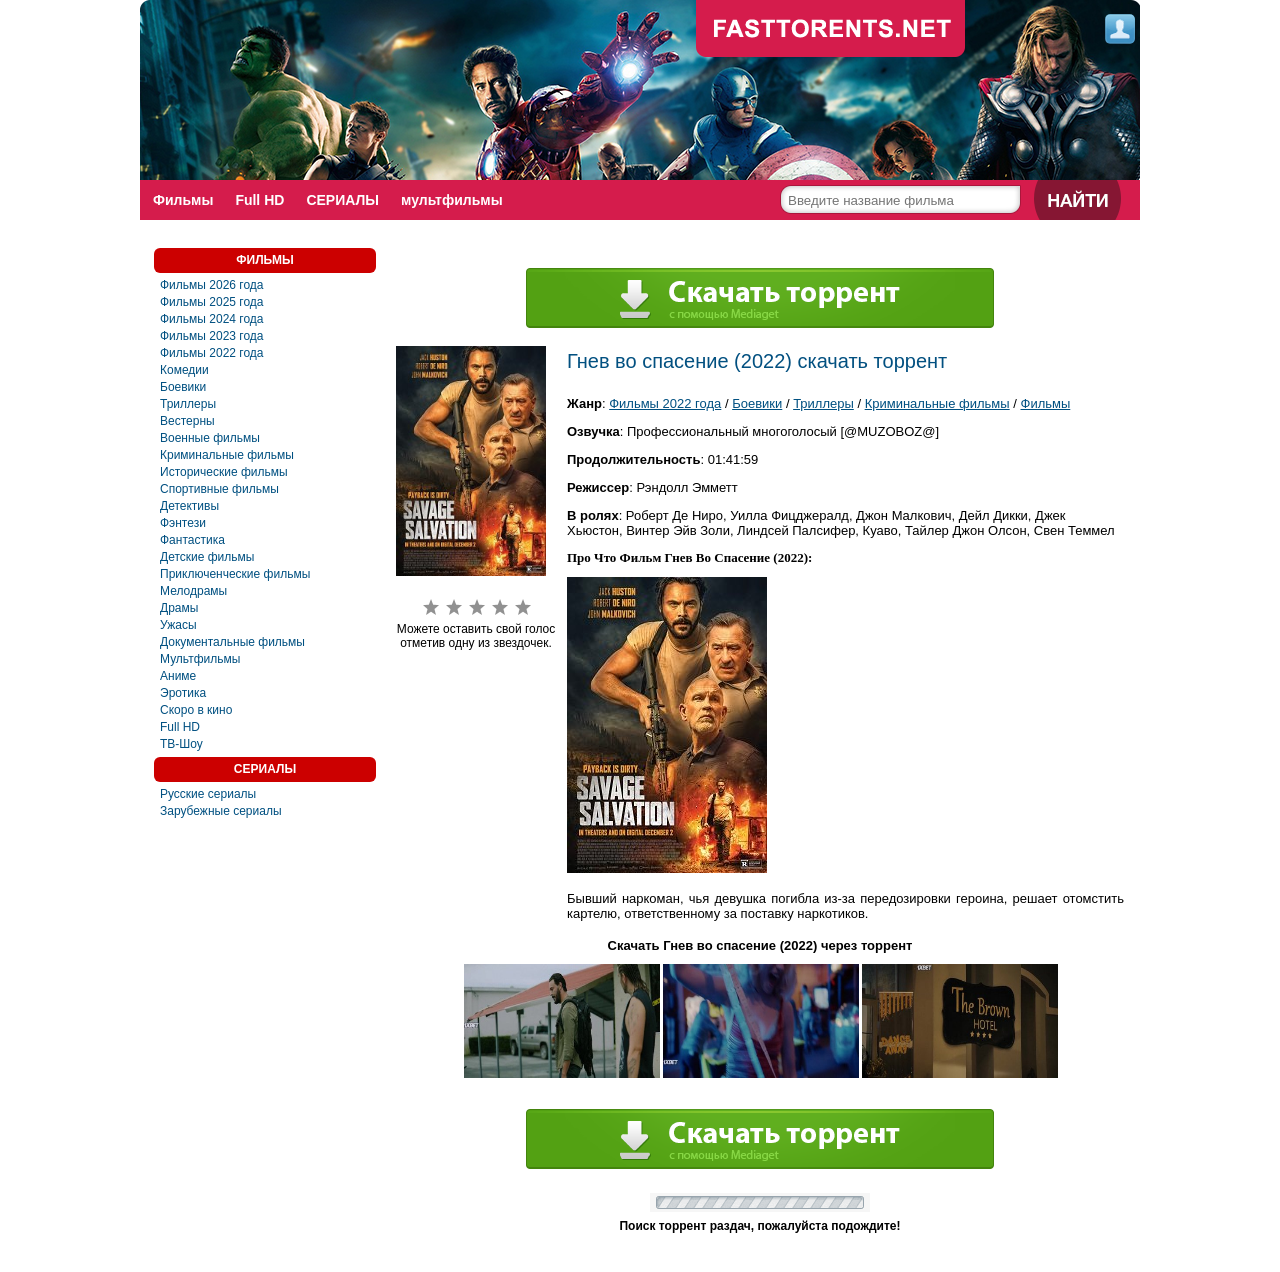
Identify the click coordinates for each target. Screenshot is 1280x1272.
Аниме (178, 676)
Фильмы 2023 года (212, 336)
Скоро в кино (196, 710)
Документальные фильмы (232, 642)
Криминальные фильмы (227, 455)
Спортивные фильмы (219, 489)
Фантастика (192, 540)
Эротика (183, 693)
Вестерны (187, 421)
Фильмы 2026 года (212, 285)
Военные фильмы (210, 438)
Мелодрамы (193, 591)
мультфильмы (452, 200)
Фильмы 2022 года (212, 353)
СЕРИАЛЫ (342, 200)
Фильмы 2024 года (212, 319)
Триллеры (188, 404)
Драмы (179, 608)
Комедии (184, 370)
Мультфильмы (200, 659)
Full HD (259, 200)
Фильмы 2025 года (212, 302)
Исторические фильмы (224, 472)
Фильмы (183, 200)
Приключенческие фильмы (235, 574)
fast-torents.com (831, 30)
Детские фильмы (207, 557)
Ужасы (178, 625)
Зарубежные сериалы (221, 811)
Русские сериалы (208, 794)
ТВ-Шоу (181, 744)
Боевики (183, 387)
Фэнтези (183, 523)
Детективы (189, 506)
